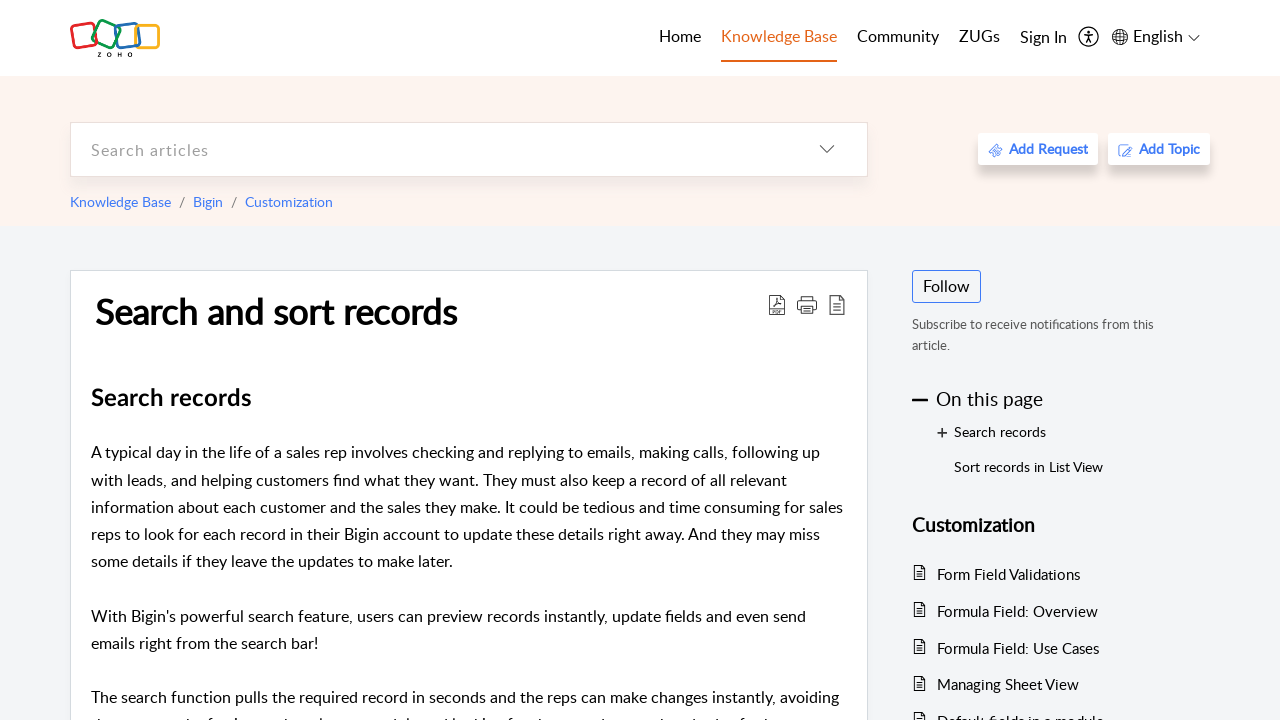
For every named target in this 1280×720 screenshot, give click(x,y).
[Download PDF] (777, 304)
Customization (289, 201)
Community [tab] (898, 36)
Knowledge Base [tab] (779, 36)
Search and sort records (276, 311)
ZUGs (979, 36)
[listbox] (827, 149)
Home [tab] (680, 36)
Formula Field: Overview (1017, 611)
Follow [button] (946, 286)
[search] (429, 149)
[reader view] (837, 304)
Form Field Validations (1008, 574)
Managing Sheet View (1008, 684)
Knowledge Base (120, 201)
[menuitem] (1043, 38)
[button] (807, 304)
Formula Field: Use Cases (1018, 648)
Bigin (208, 201)
